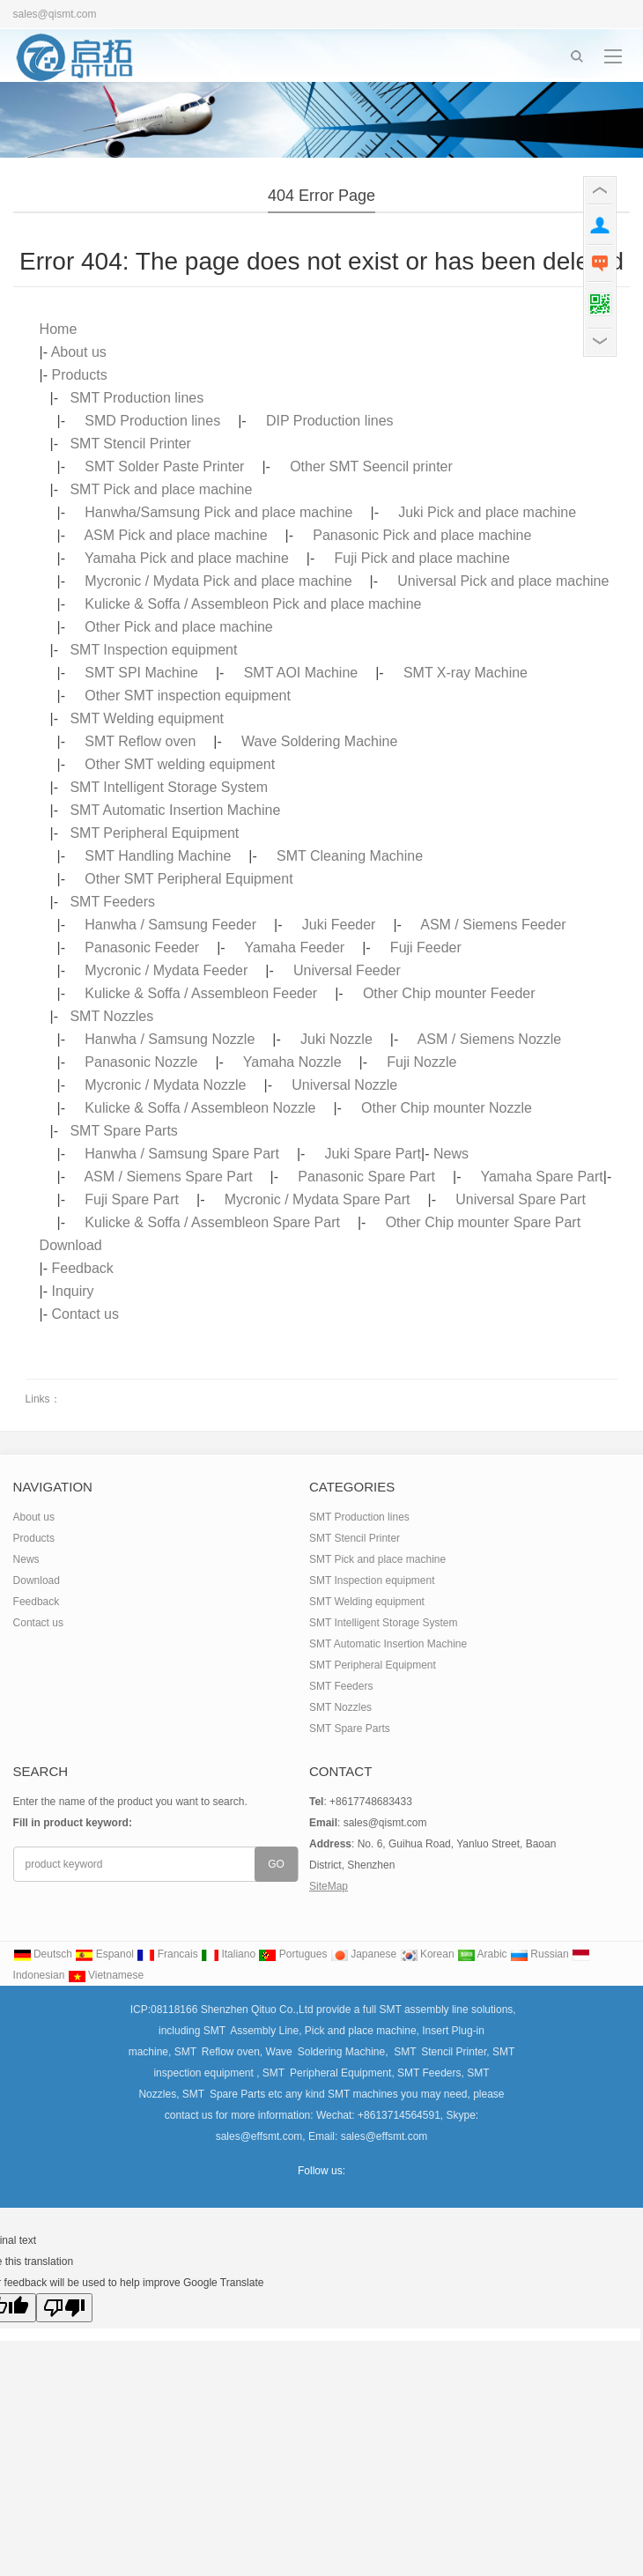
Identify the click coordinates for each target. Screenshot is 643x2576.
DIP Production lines (330, 420)
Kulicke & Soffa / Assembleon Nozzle (200, 1107)
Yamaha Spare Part (541, 1176)
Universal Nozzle (344, 1084)
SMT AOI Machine (301, 672)
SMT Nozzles (111, 1016)
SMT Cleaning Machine (350, 855)
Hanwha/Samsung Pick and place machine (218, 512)
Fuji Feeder (426, 947)
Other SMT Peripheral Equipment (188, 878)
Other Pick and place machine (178, 626)
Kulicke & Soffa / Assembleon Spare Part (212, 1222)
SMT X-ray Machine (465, 672)
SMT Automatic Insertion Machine (175, 810)
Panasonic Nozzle (141, 1062)
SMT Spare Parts (123, 1130)
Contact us (85, 1314)
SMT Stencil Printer (130, 443)
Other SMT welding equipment (180, 764)
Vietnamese (106, 1975)
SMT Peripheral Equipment (154, 832)
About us (79, 351)
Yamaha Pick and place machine (187, 558)
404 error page (321, 195)
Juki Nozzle (336, 1039)
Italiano (228, 1954)
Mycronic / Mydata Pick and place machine (218, 581)
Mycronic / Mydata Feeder (166, 970)
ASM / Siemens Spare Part (168, 1176)
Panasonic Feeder (142, 947)
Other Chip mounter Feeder (449, 993)
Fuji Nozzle (421, 1062)
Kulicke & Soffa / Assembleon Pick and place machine (253, 603)
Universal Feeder (347, 970)
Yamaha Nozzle (292, 1062)
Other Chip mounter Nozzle (446, 1107)
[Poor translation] (64, 2307)
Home (59, 329)
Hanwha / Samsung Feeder (170, 924)
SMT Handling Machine (158, 855)
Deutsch (42, 1954)
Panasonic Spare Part (366, 1176)
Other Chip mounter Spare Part (483, 1222)
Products (79, 374)
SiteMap (328, 1886)
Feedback (83, 1268)
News (451, 1153)
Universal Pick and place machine (503, 581)
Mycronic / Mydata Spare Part (317, 1199)
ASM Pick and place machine (175, 535)
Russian (539, 1954)
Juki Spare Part (373, 1153)
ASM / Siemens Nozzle (490, 1039)
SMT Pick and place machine (161, 489)
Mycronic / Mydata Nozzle (165, 1084)
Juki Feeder (339, 924)
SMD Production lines (152, 420)
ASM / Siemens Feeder (492, 924)
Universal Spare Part (520, 1199)
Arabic (482, 1954)
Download (71, 1245)
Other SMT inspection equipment (188, 695)
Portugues (292, 1954)
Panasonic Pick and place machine (422, 535)
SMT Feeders (112, 901)
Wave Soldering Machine (319, 741)
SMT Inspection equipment (153, 649)
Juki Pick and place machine (487, 512)
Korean (427, 1954)
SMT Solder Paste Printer (164, 466)
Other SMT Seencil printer (371, 466)
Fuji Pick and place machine (422, 558)
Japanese (363, 1954)
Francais (167, 1954)
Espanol (104, 1954)
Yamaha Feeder (295, 947)
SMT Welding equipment (147, 718)
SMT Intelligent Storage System (169, 787)
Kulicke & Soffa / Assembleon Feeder (201, 993)
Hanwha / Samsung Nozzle (170, 1039)
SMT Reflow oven (140, 741)
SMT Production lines (136, 397)
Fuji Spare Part (132, 1199)
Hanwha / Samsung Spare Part (182, 1153)
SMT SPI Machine (141, 672)
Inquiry (73, 1291)
